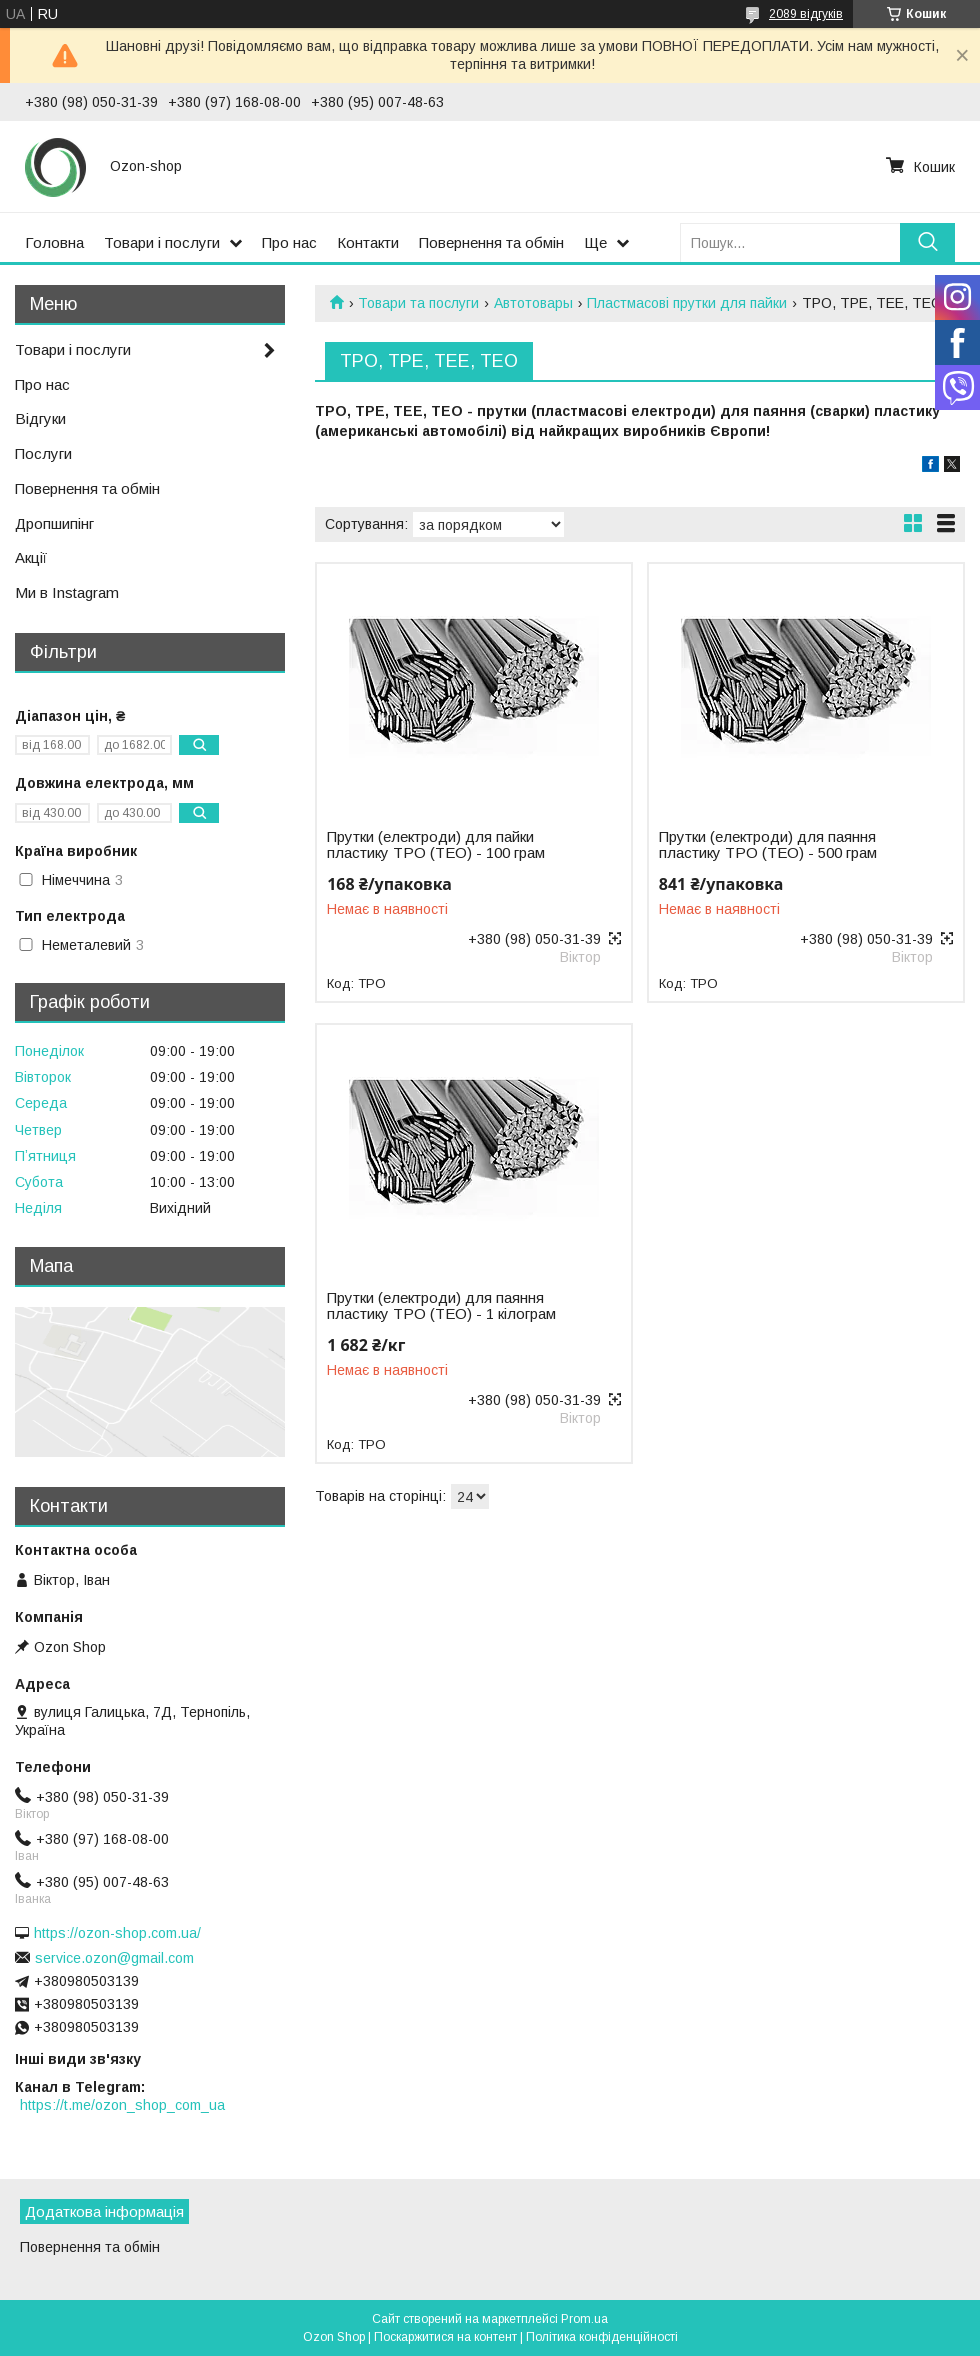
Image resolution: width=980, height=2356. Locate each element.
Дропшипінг (54, 523)
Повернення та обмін (491, 242)
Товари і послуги (162, 242)
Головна (54, 242)
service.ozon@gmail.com (114, 1958)
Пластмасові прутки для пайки (687, 303)
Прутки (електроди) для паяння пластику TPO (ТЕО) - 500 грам (768, 845)
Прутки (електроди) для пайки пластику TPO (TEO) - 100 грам (436, 845)
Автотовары (533, 303)
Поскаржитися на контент (445, 2337)
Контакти (368, 242)
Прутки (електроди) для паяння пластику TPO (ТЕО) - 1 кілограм (441, 1306)
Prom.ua (584, 2319)
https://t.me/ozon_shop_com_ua (122, 2105)
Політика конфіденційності (602, 2337)
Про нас (289, 242)
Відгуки (40, 418)
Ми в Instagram (67, 592)
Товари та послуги (418, 303)
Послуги (43, 453)
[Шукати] (927, 242)
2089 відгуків (806, 14)
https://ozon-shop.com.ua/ (117, 1933)
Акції (31, 557)
